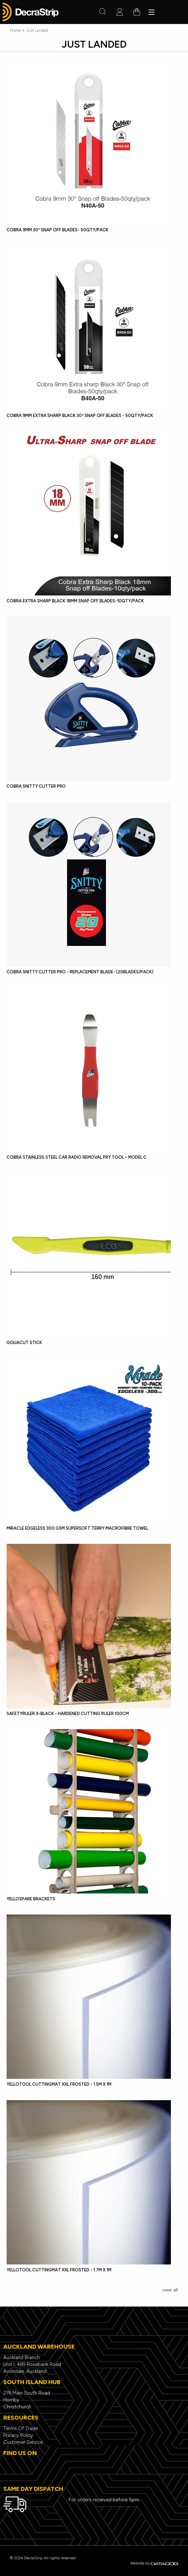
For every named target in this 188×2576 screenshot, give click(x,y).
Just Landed (37, 30)
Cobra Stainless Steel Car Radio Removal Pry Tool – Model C (77, 1157)
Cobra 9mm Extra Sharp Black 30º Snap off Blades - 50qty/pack (80, 415)
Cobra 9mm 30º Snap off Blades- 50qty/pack (57, 229)
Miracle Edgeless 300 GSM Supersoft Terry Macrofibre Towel (77, 1528)
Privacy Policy (18, 2435)
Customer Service (23, 2442)
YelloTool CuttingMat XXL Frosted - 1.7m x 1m (59, 2269)
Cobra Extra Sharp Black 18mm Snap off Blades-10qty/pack (75, 600)
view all (170, 2290)
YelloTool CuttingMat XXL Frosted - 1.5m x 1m (59, 2084)
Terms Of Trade (20, 2428)
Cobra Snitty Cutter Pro (36, 786)
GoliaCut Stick (24, 1342)
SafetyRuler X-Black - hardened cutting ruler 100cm (68, 1713)
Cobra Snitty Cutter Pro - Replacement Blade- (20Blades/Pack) (80, 971)
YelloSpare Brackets (31, 1898)
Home (15, 30)
